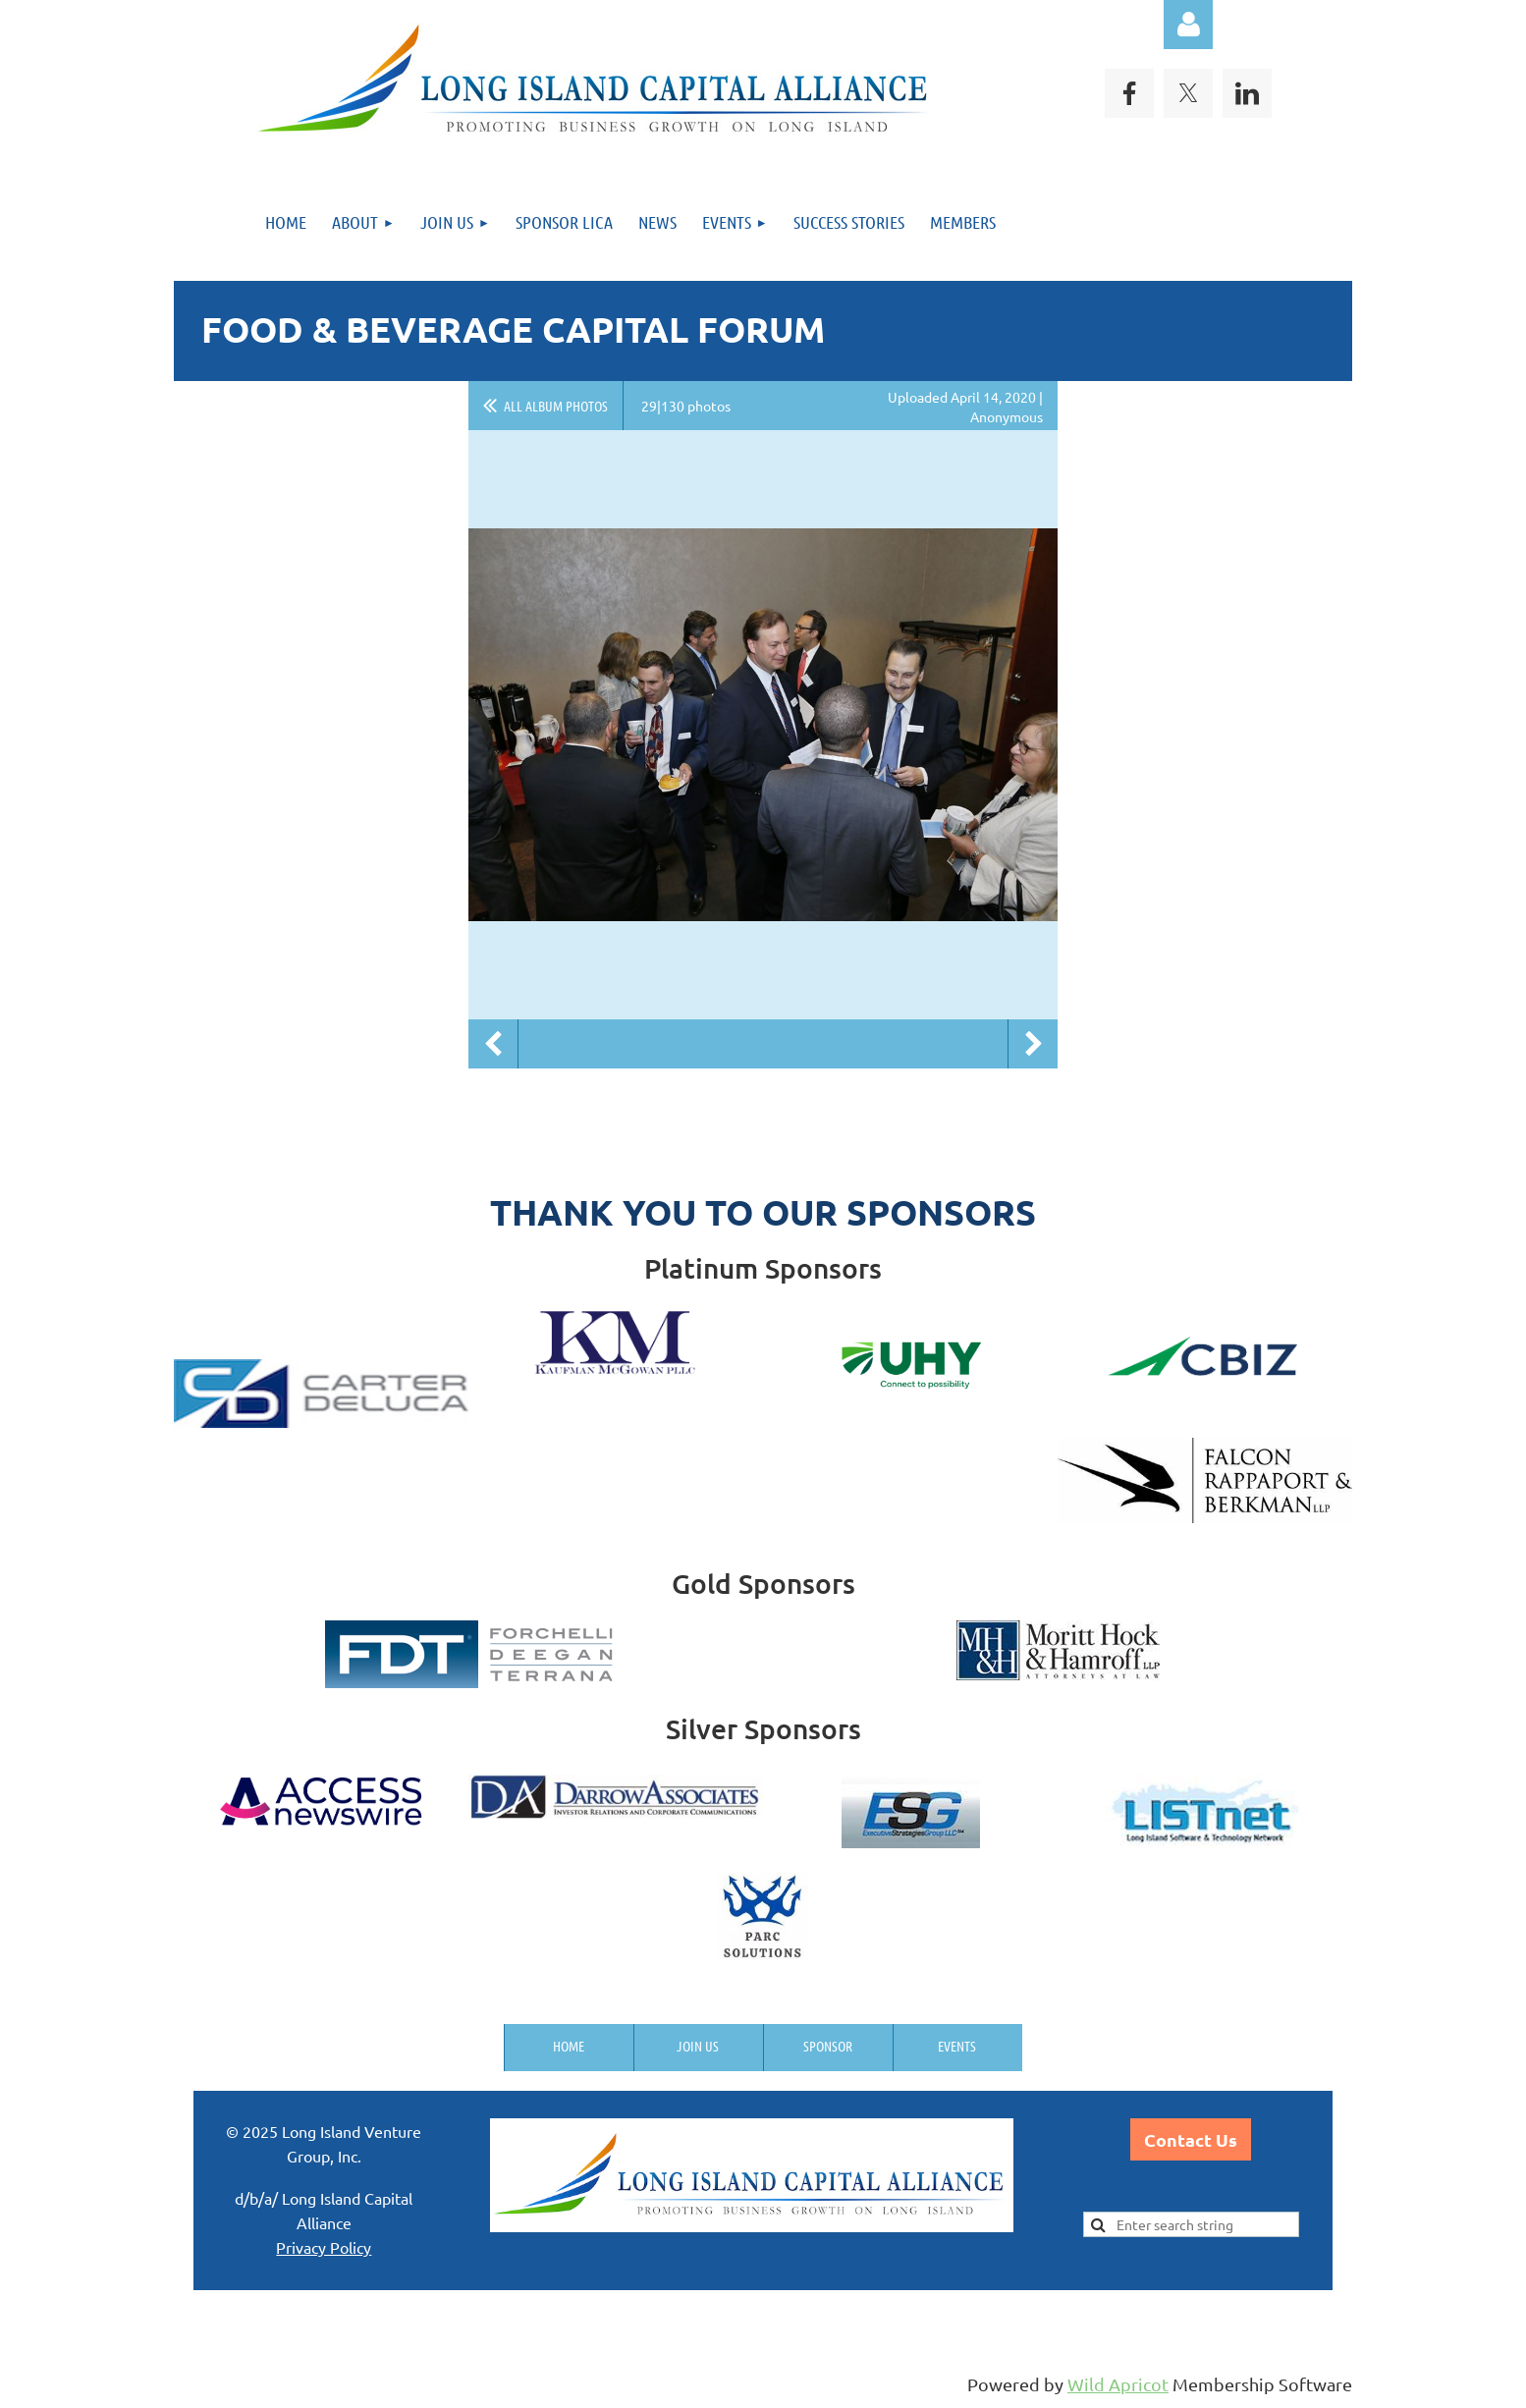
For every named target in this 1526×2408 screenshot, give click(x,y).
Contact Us (1190, 2139)
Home (568, 2045)
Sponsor (827, 2045)
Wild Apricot (1118, 2384)
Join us (698, 2045)
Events (957, 2045)
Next (1033, 1043)
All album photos (556, 405)
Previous (493, 1043)
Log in (1188, 24)
